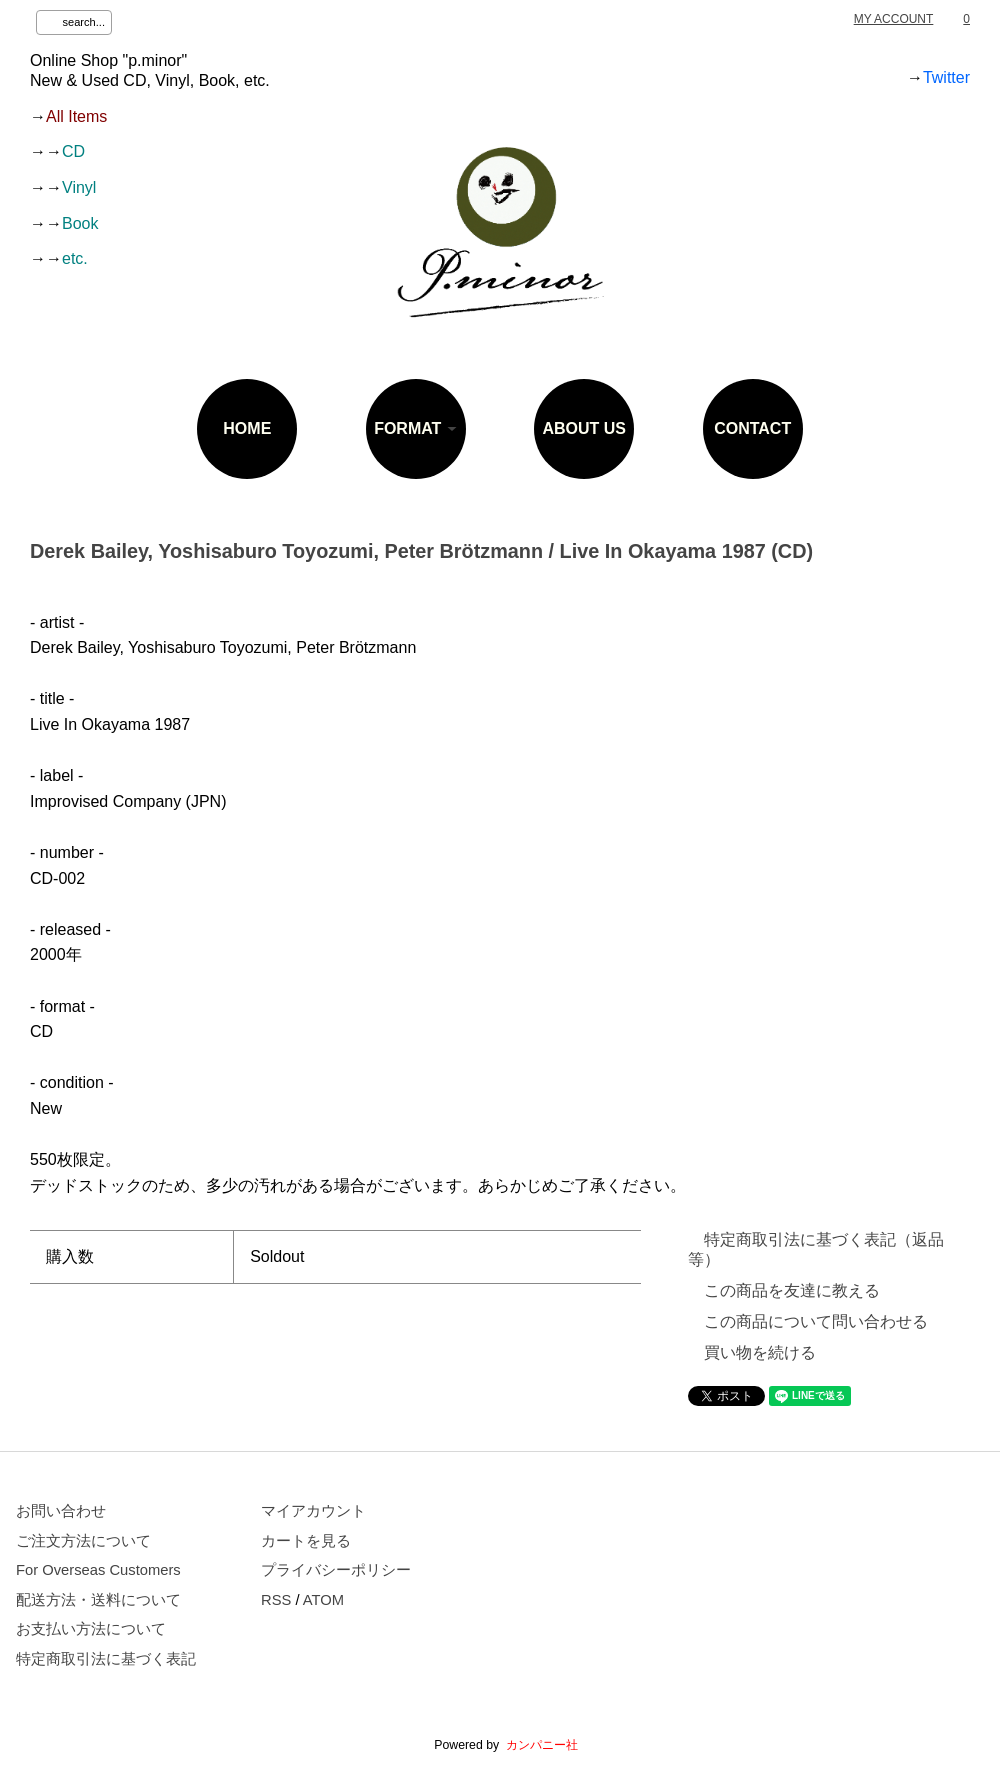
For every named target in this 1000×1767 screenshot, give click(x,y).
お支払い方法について (91, 1629)
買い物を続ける (760, 1352)
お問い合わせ (61, 1511)
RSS (276, 1600)
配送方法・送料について (98, 1600)
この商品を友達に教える (792, 1290)
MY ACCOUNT (894, 19)
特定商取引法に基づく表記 (106, 1659)
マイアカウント (313, 1511)
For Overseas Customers (98, 1570)
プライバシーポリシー (336, 1570)
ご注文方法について (83, 1541)
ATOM (323, 1600)
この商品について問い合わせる (816, 1321)
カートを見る (306, 1541)
